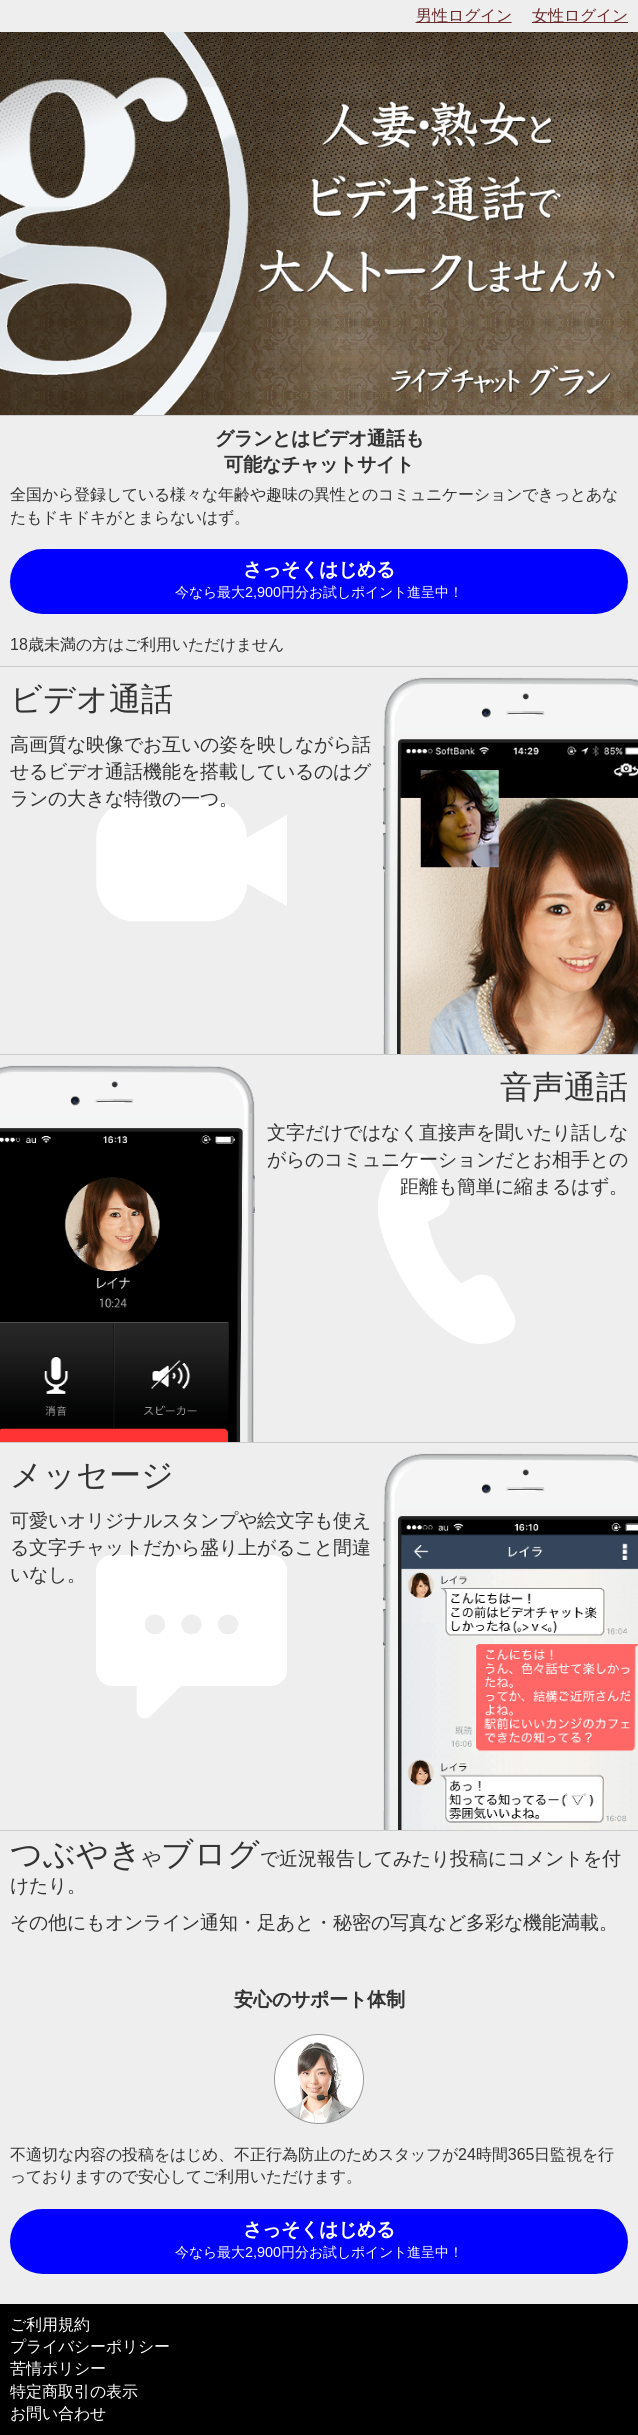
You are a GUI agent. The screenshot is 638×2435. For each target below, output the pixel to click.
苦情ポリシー (58, 2368)
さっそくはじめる (319, 581)
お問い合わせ (58, 2413)
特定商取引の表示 (74, 2391)
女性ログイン (580, 15)
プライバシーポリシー (90, 2346)
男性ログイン (464, 15)
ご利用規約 (50, 2324)
